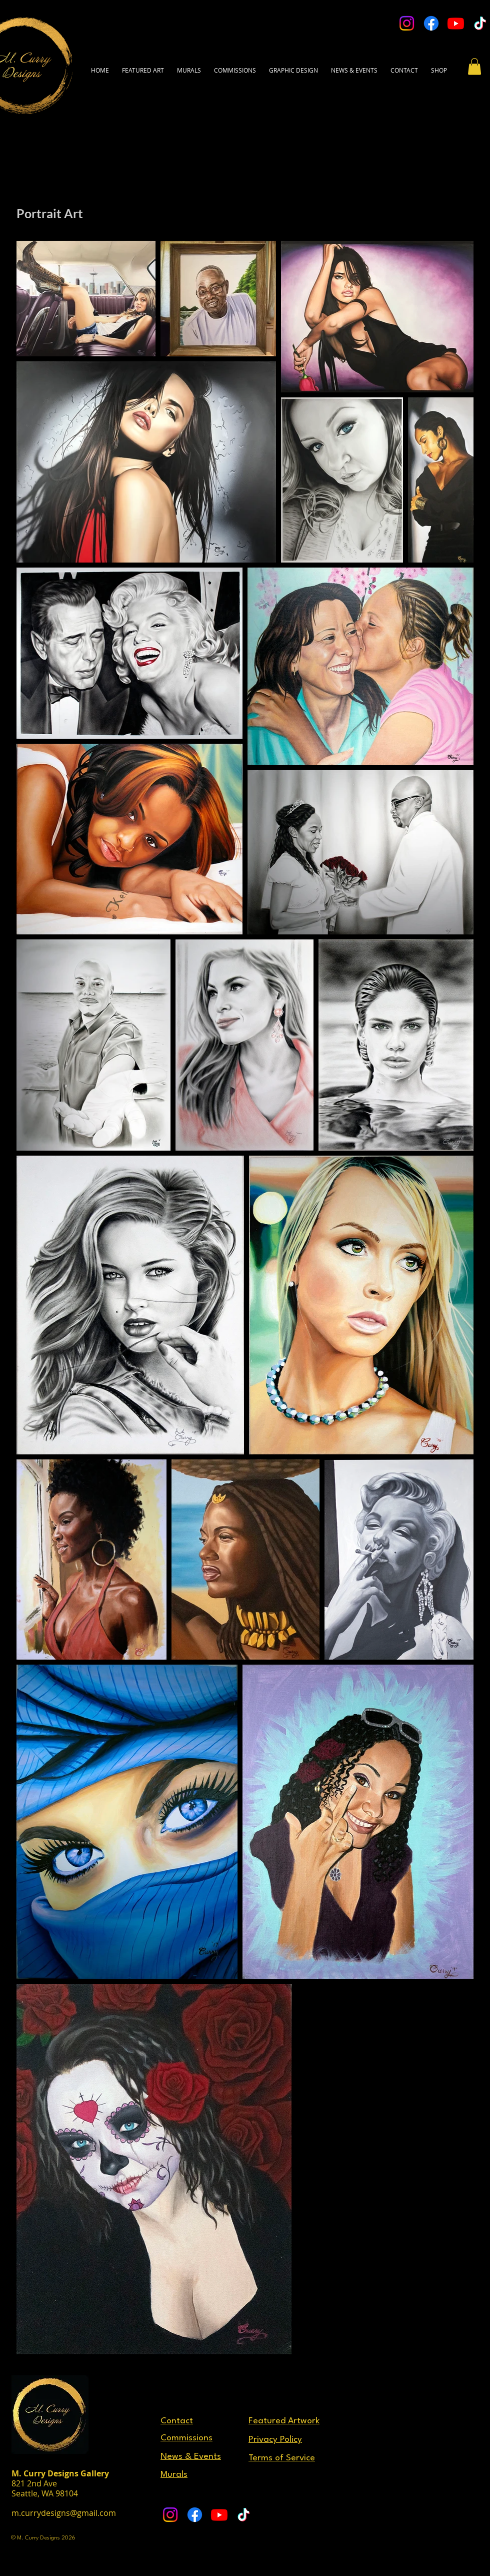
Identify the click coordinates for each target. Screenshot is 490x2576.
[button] (404, 65)
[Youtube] (456, 23)
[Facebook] (431, 23)
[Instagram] (406, 23)
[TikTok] (480, 23)
